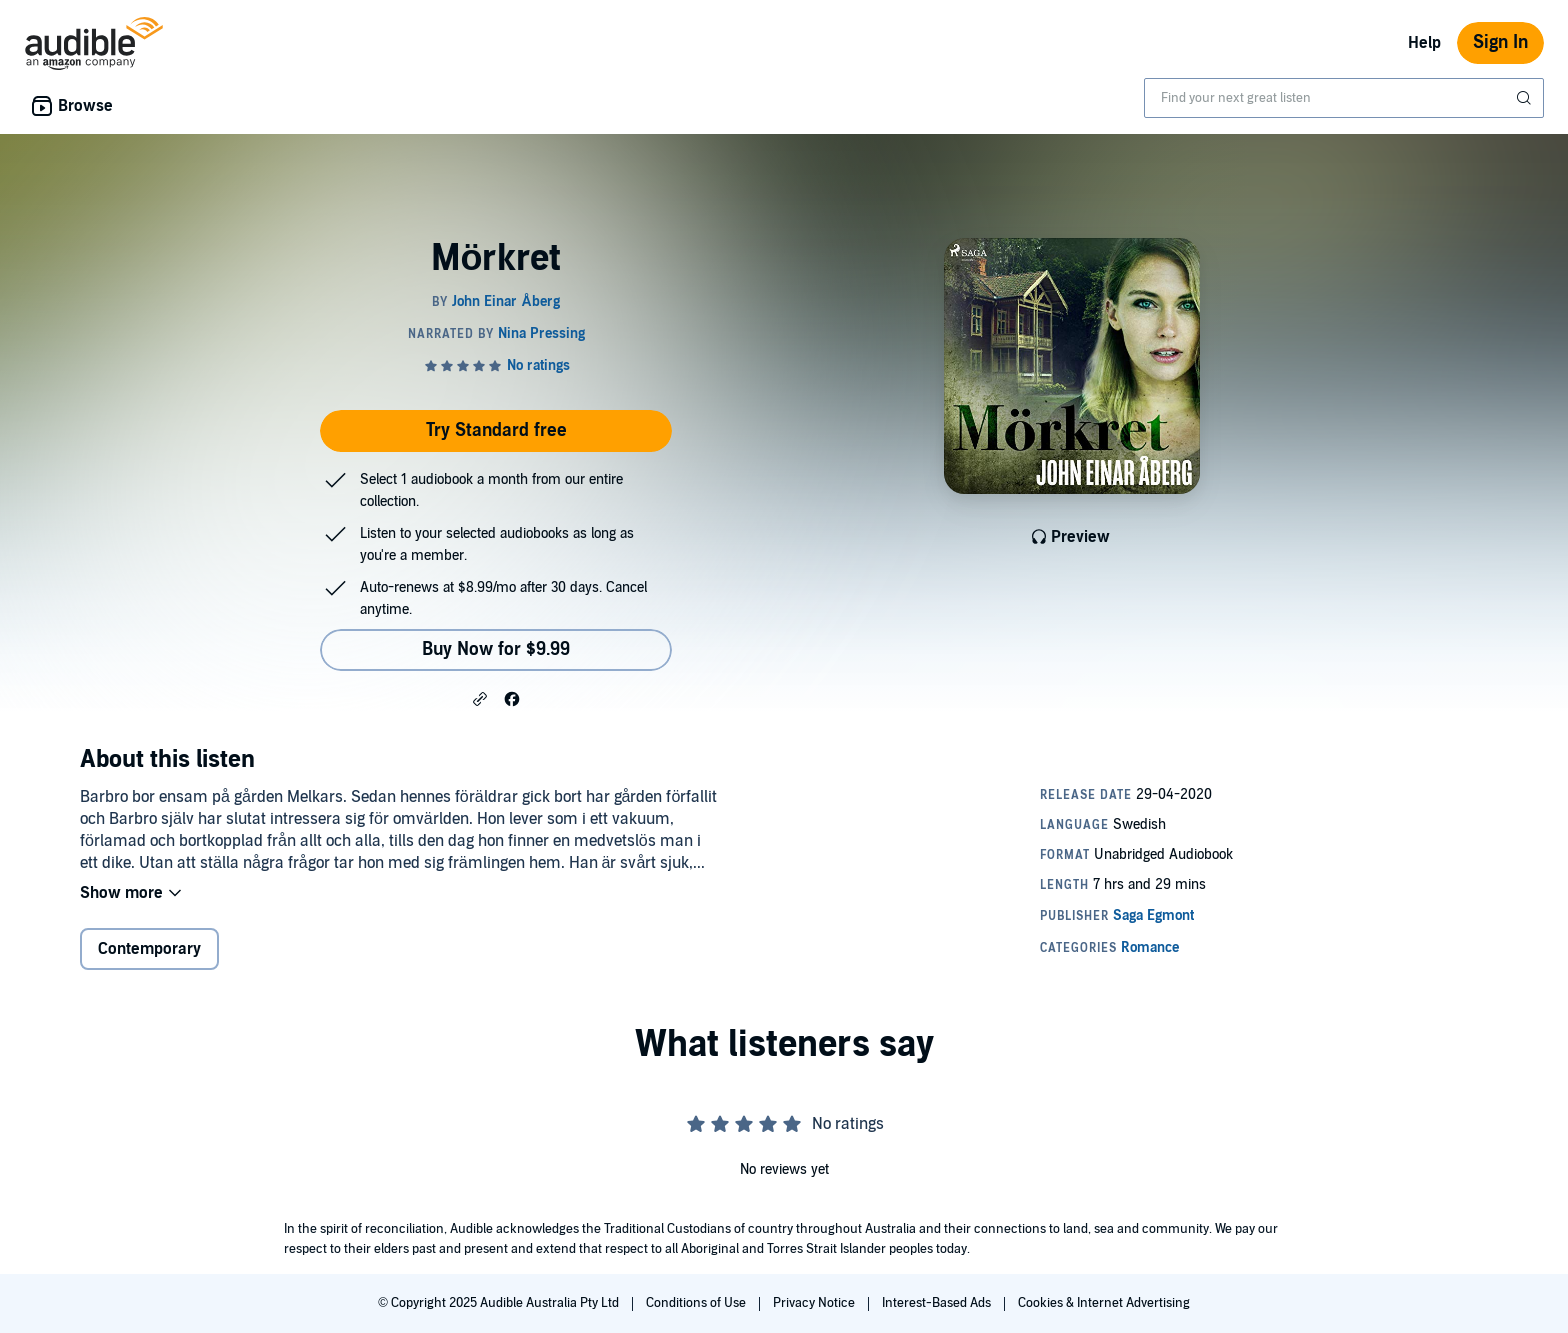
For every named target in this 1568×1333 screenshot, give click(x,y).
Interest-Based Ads (938, 1303)
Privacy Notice (815, 1303)
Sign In (1500, 42)
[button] (480, 698)
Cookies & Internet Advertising (1104, 1303)
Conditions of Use (697, 1303)
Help (1424, 43)
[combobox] (1344, 98)
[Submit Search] (1526, 98)
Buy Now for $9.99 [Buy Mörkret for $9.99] (496, 649)
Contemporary (149, 949)
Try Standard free (496, 430)
